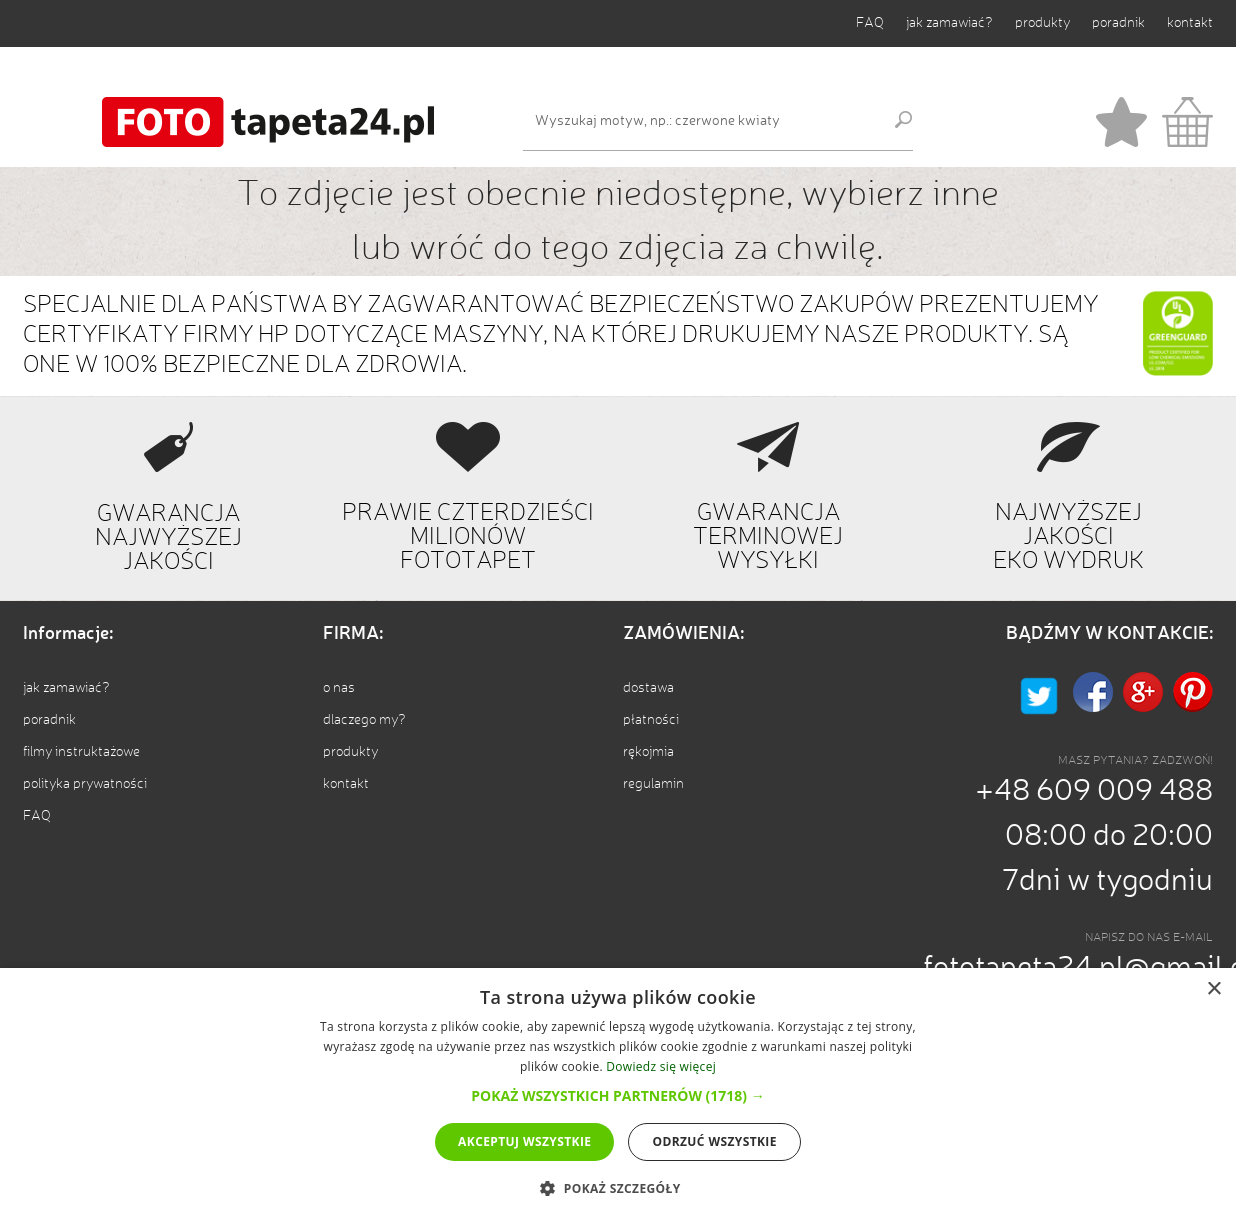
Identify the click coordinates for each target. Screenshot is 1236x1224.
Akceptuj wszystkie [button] (524, 1141)
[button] (617, 1095)
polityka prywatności (85, 784)
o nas (339, 688)
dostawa (648, 688)
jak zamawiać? (949, 23)
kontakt (1190, 23)
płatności (651, 720)
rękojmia (648, 752)
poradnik (1118, 23)
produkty (1042, 23)
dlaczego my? (364, 720)
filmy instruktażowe (81, 752)
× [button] (1213, 989)
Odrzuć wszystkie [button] (714, 1141)
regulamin (653, 784)
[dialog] (618, 1096)
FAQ (870, 23)
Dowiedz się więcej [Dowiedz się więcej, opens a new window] (661, 1066)
